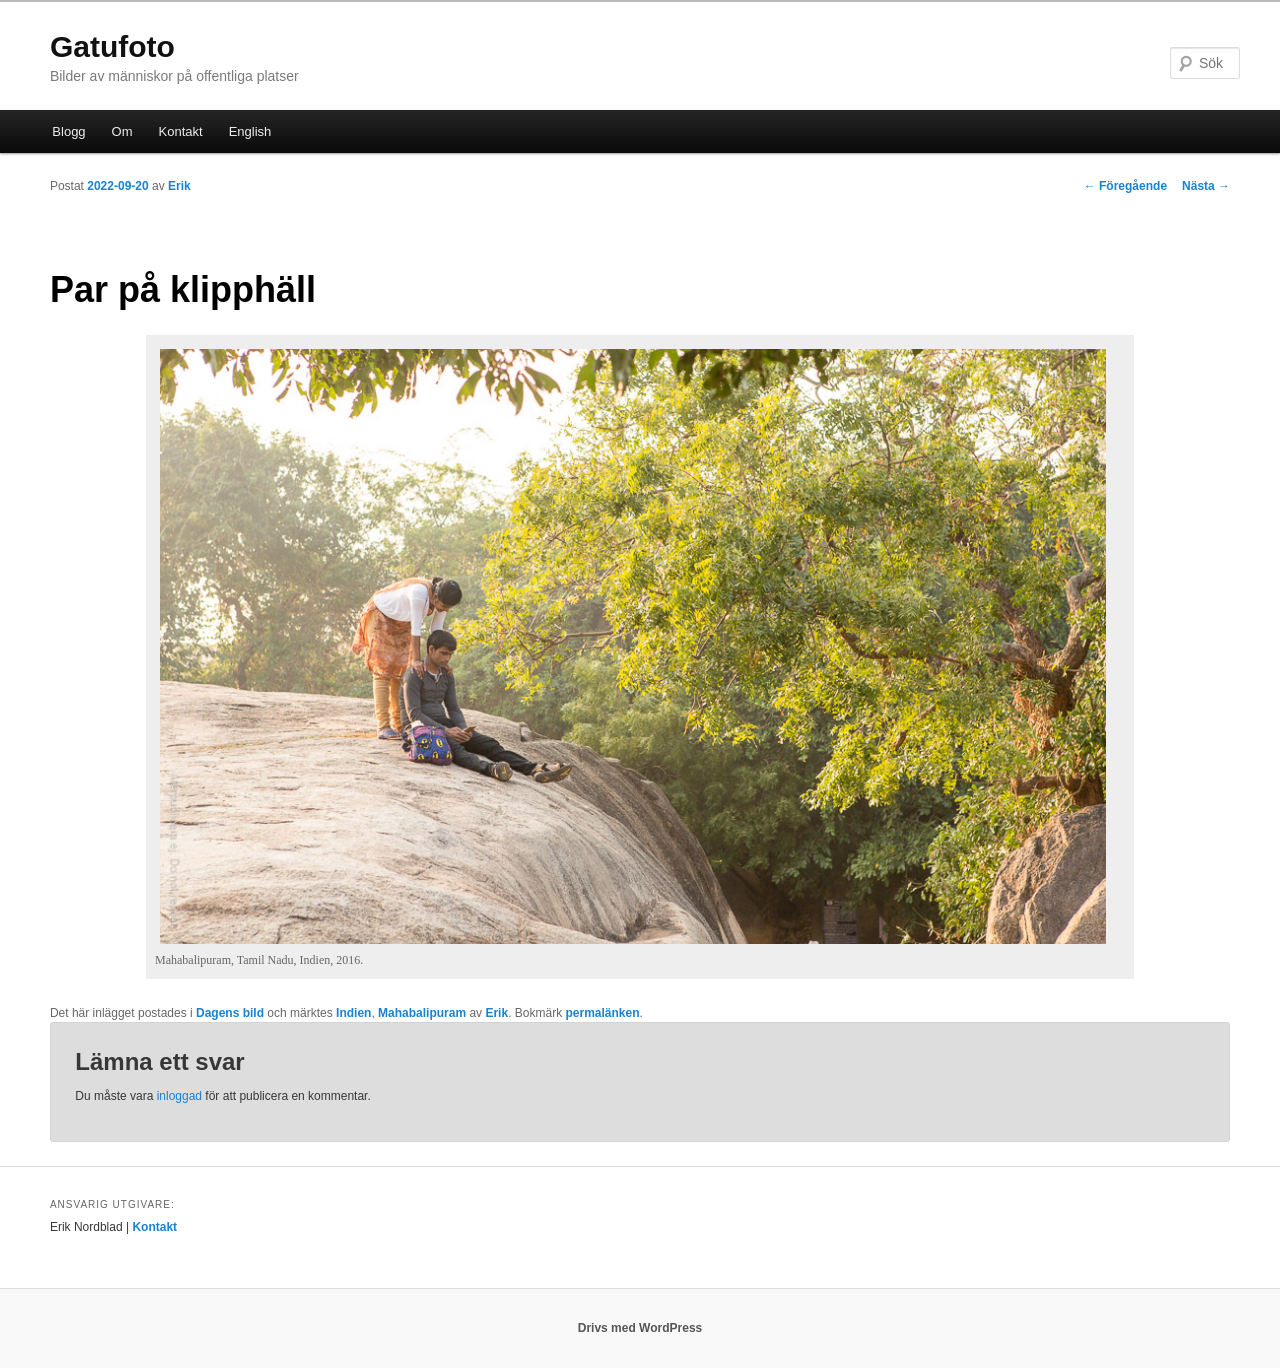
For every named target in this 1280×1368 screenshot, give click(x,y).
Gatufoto (112, 46)
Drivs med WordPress (640, 1328)
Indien (353, 1013)
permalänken (602, 1013)
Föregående (1125, 186)
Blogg (68, 131)
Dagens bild (230, 1013)
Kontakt (181, 131)
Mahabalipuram (422, 1013)
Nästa (1206, 186)
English (250, 131)
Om (122, 131)
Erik (179, 186)
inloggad (179, 1096)
